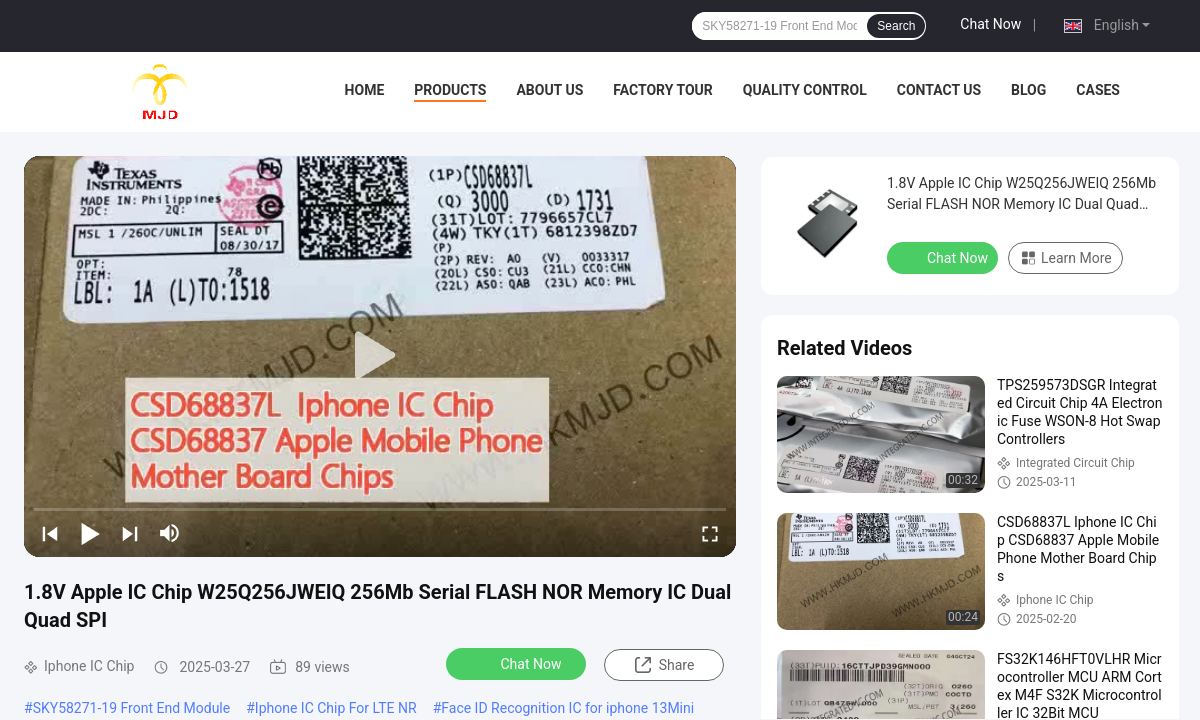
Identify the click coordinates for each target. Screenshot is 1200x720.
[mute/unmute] (170, 533)
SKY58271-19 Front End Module (132, 708)
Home (365, 90)
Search (896, 26)
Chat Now (990, 24)
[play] (380, 356)
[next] (130, 533)
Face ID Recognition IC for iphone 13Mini (567, 708)
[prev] (50, 533)
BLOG (1028, 90)
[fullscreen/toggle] (710, 533)
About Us (549, 90)
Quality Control (805, 90)
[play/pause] (90, 533)
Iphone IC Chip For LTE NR (336, 708)
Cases (1098, 90)
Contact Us (939, 90)
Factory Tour (663, 90)
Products (450, 90)
